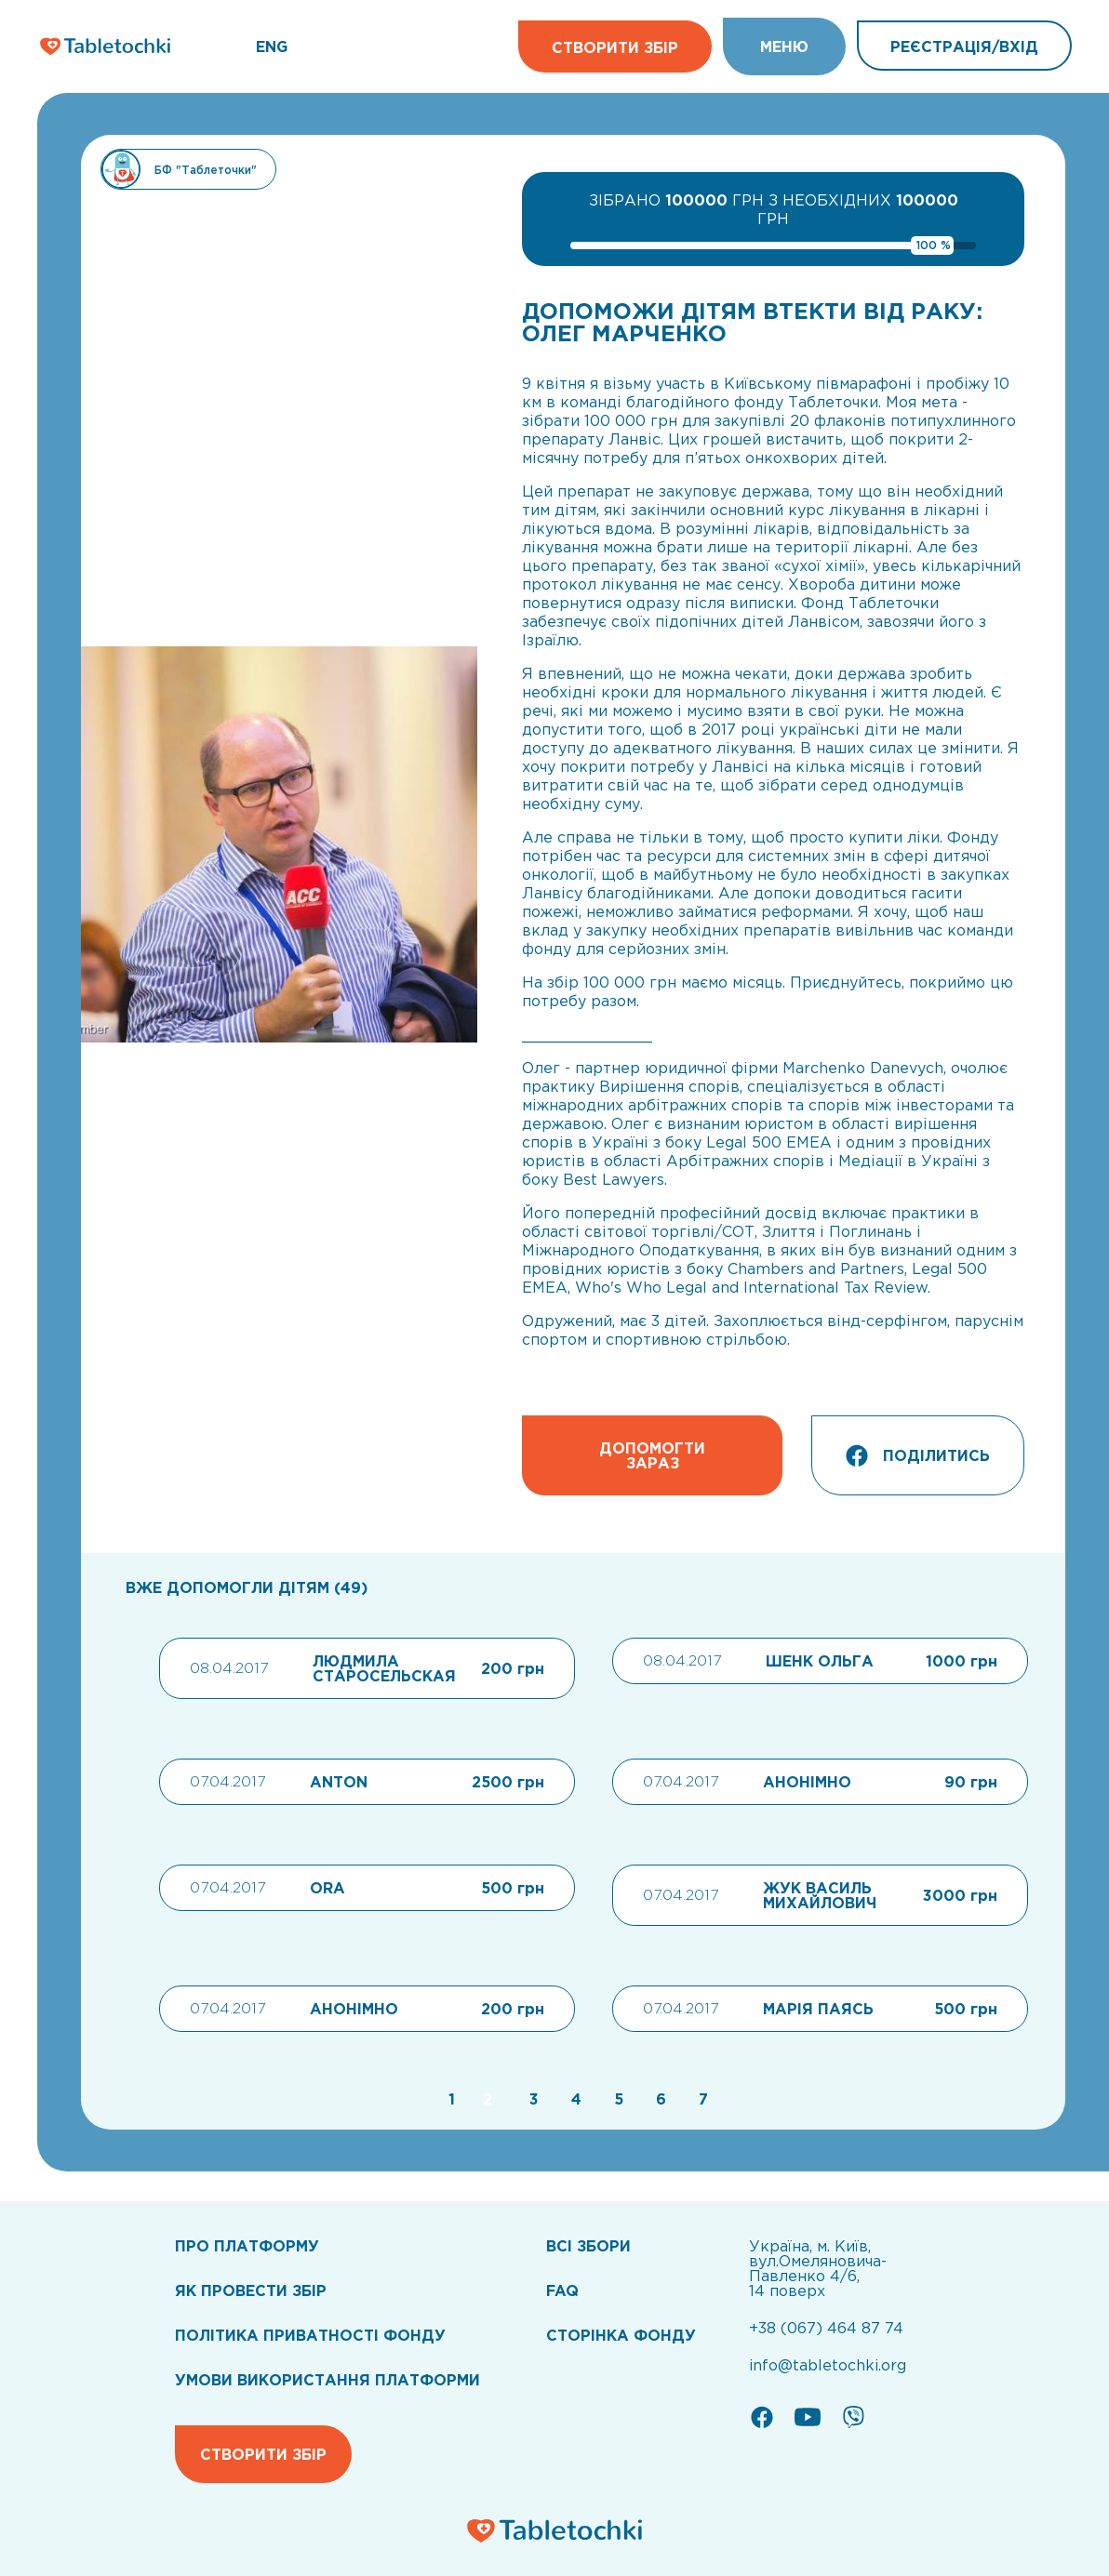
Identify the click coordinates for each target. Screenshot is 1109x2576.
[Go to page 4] (574, 2099)
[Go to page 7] (698, 2099)
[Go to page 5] (616, 2099)
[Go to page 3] (532, 2099)
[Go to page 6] (658, 2099)
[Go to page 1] (449, 2099)
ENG (271, 46)
